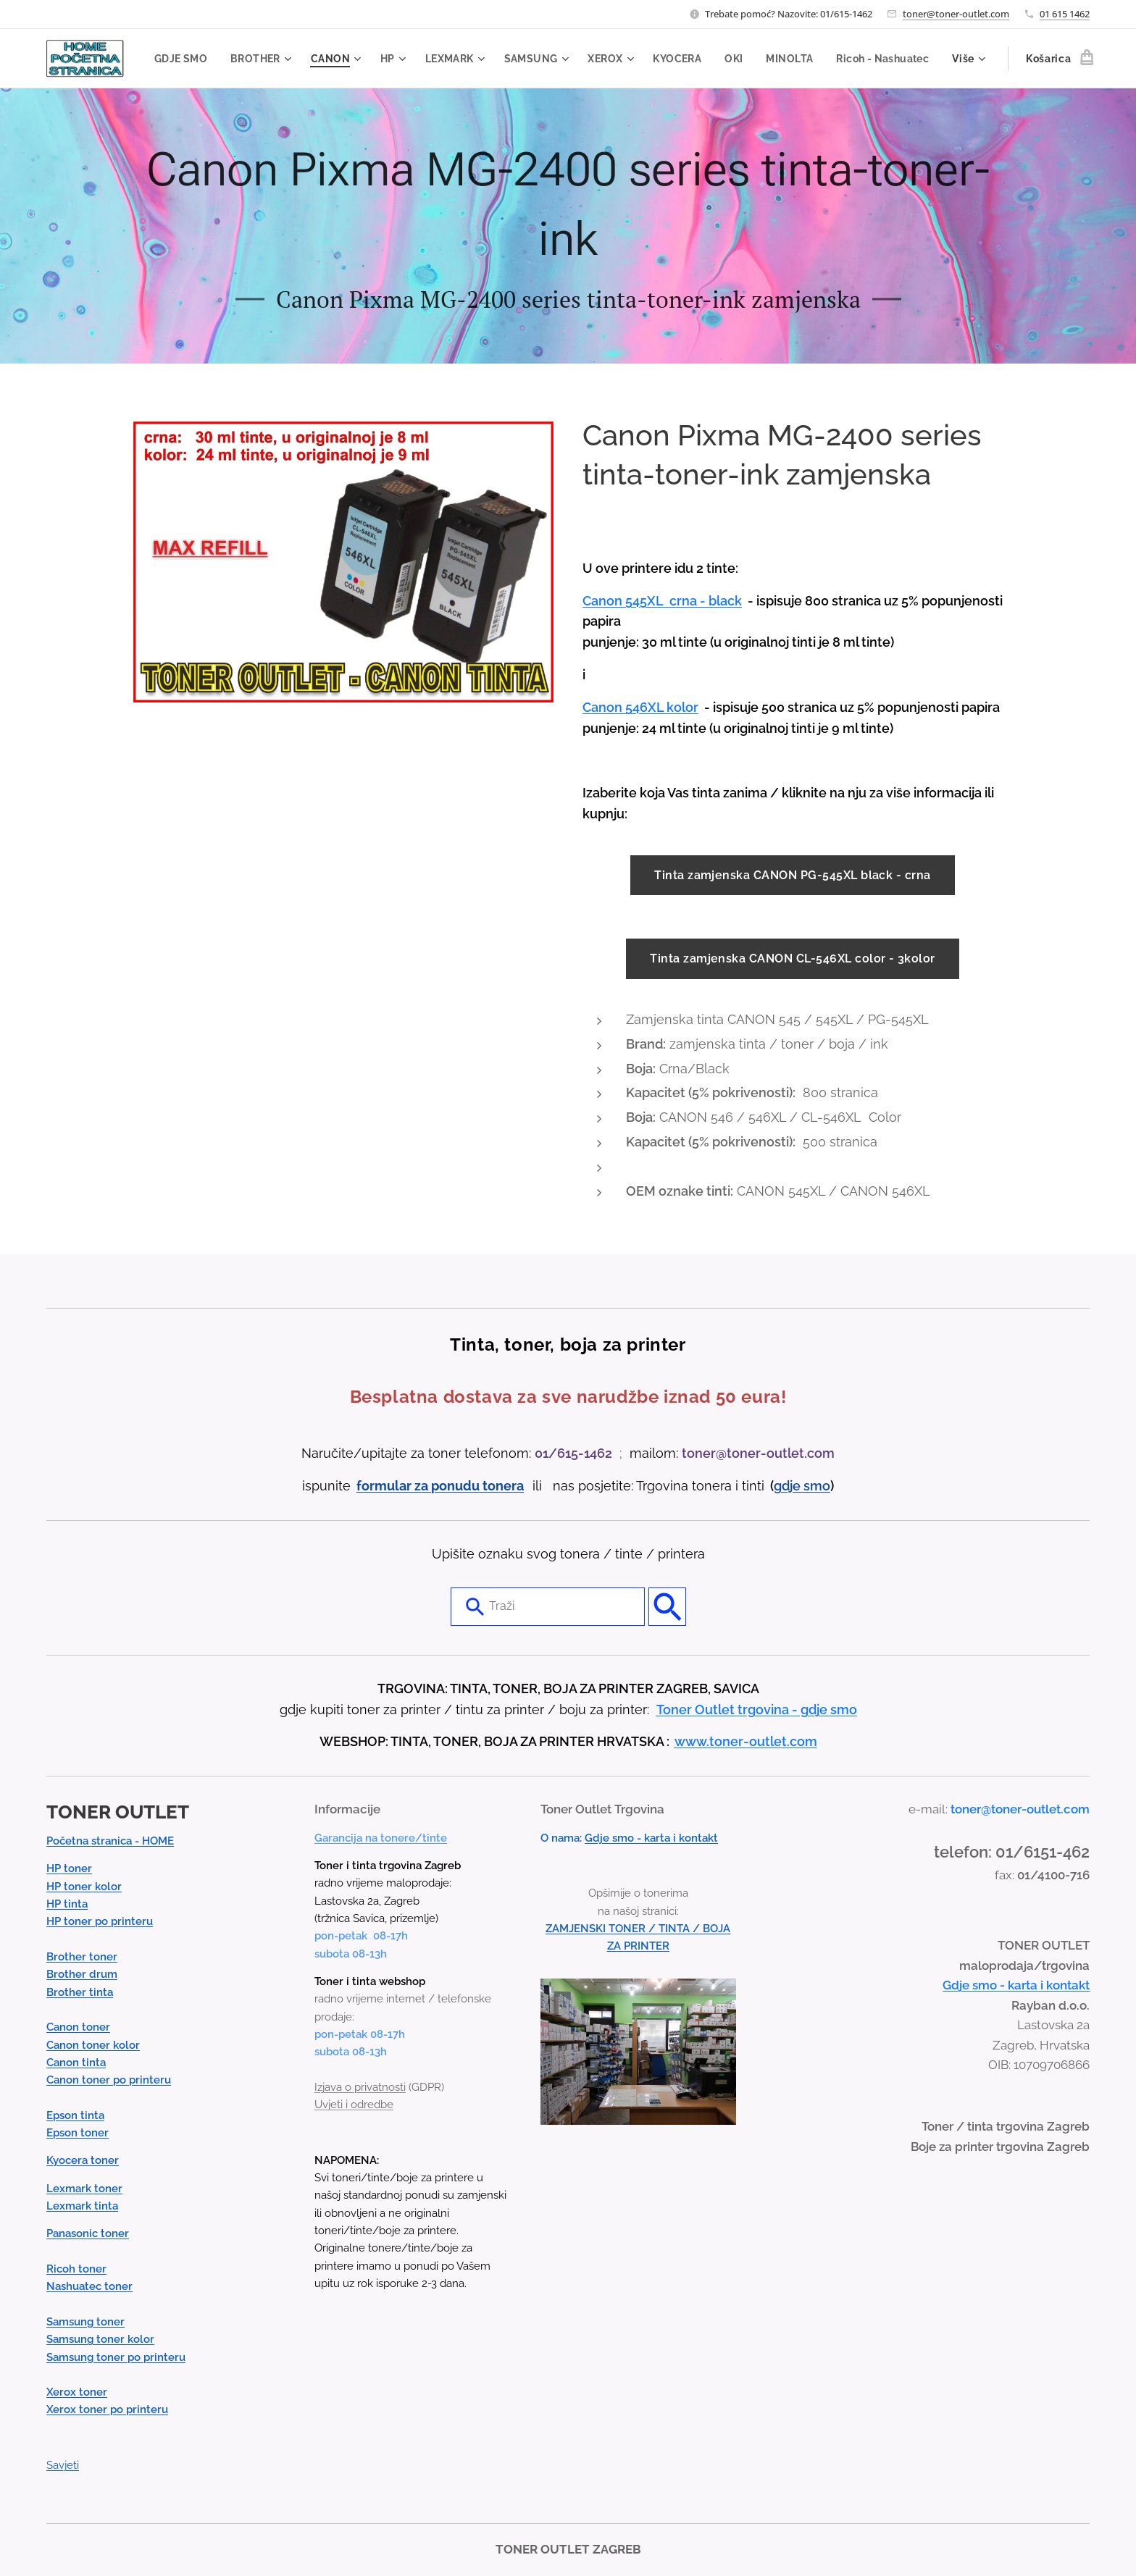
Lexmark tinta (82, 2206)
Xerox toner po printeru (107, 2410)
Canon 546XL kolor (640, 707)
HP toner (69, 1869)
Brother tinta (79, 1992)
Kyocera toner (82, 2161)
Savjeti (62, 2465)
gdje (788, 1485)
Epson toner (77, 2133)
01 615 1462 (1065, 13)
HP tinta (67, 1904)
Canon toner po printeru (108, 2080)
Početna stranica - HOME (110, 1841)
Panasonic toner (87, 2234)
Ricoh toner (76, 2269)
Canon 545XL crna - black (662, 600)
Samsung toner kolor (100, 2339)
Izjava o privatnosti (360, 2087)
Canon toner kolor (93, 2045)
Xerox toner (76, 2392)
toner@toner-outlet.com (956, 13)
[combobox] (548, 1607)
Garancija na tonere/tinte (380, 1838)
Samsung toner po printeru (115, 2357)
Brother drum (81, 1974)
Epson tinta (75, 2115)
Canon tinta (76, 2062)
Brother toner (81, 1957)
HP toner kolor (84, 1886)
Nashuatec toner (89, 2287)
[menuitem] (277, 59)
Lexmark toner (84, 2188)
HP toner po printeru (99, 1922)
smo (816, 1485)
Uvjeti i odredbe (353, 2105)
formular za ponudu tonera (440, 1485)
